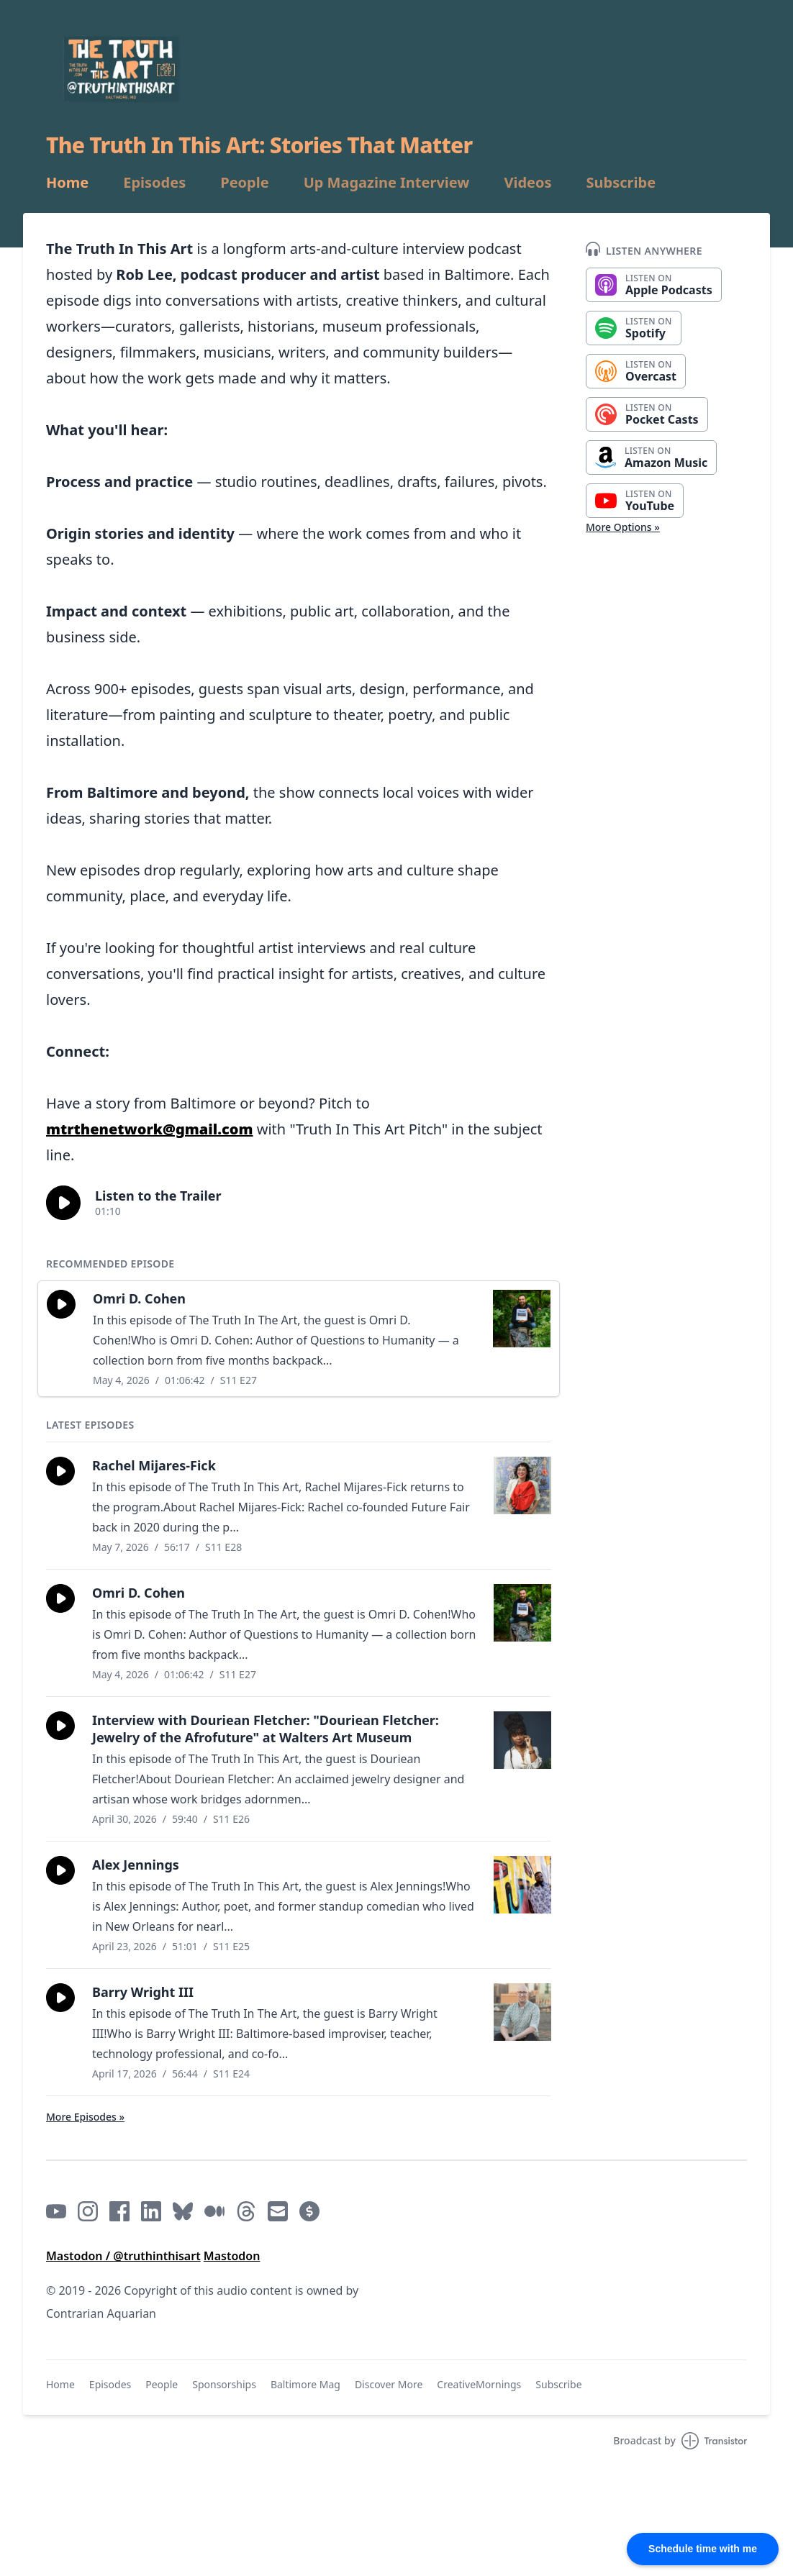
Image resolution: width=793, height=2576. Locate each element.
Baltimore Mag (305, 2384)
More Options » (623, 527)
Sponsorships (224, 2384)
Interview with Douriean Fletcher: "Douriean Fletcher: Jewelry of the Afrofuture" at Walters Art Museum (265, 1728)
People (244, 183)
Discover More (388, 2384)
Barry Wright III (143, 1992)
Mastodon (232, 2256)
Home (67, 183)
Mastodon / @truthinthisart (123, 2256)
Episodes (154, 183)
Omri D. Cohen (139, 1298)
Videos (527, 183)
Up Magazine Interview (387, 183)
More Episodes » (85, 2117)
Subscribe (621, 183)
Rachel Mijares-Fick (154, 1465)
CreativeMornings (479, 2384)
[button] (63, 1202)
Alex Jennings (135, 1864)
